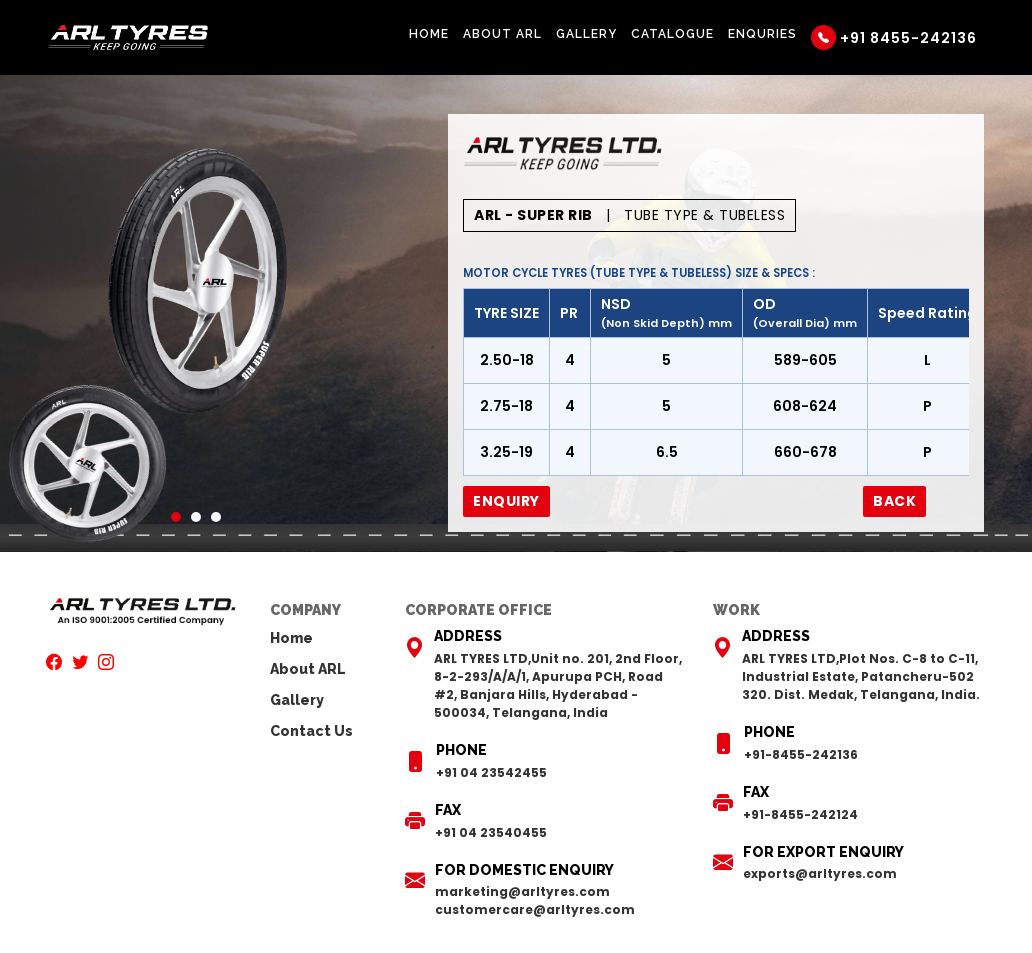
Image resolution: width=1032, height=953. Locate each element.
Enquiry (506, 501)
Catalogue (672, 34)
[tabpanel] (196, 280)
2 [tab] (196, 517)
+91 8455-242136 (894, 37)
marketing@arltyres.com (522, 891)
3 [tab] (216, 517)
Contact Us (311, 731)
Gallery (586, 34)
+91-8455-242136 (801, 754)
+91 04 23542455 (491, 772)
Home (429, 34)
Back (894, 501)
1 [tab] (176, 517)
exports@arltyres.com (820, 873)
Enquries (762, 34)
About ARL (502, 34)
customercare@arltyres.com (535, 909)
